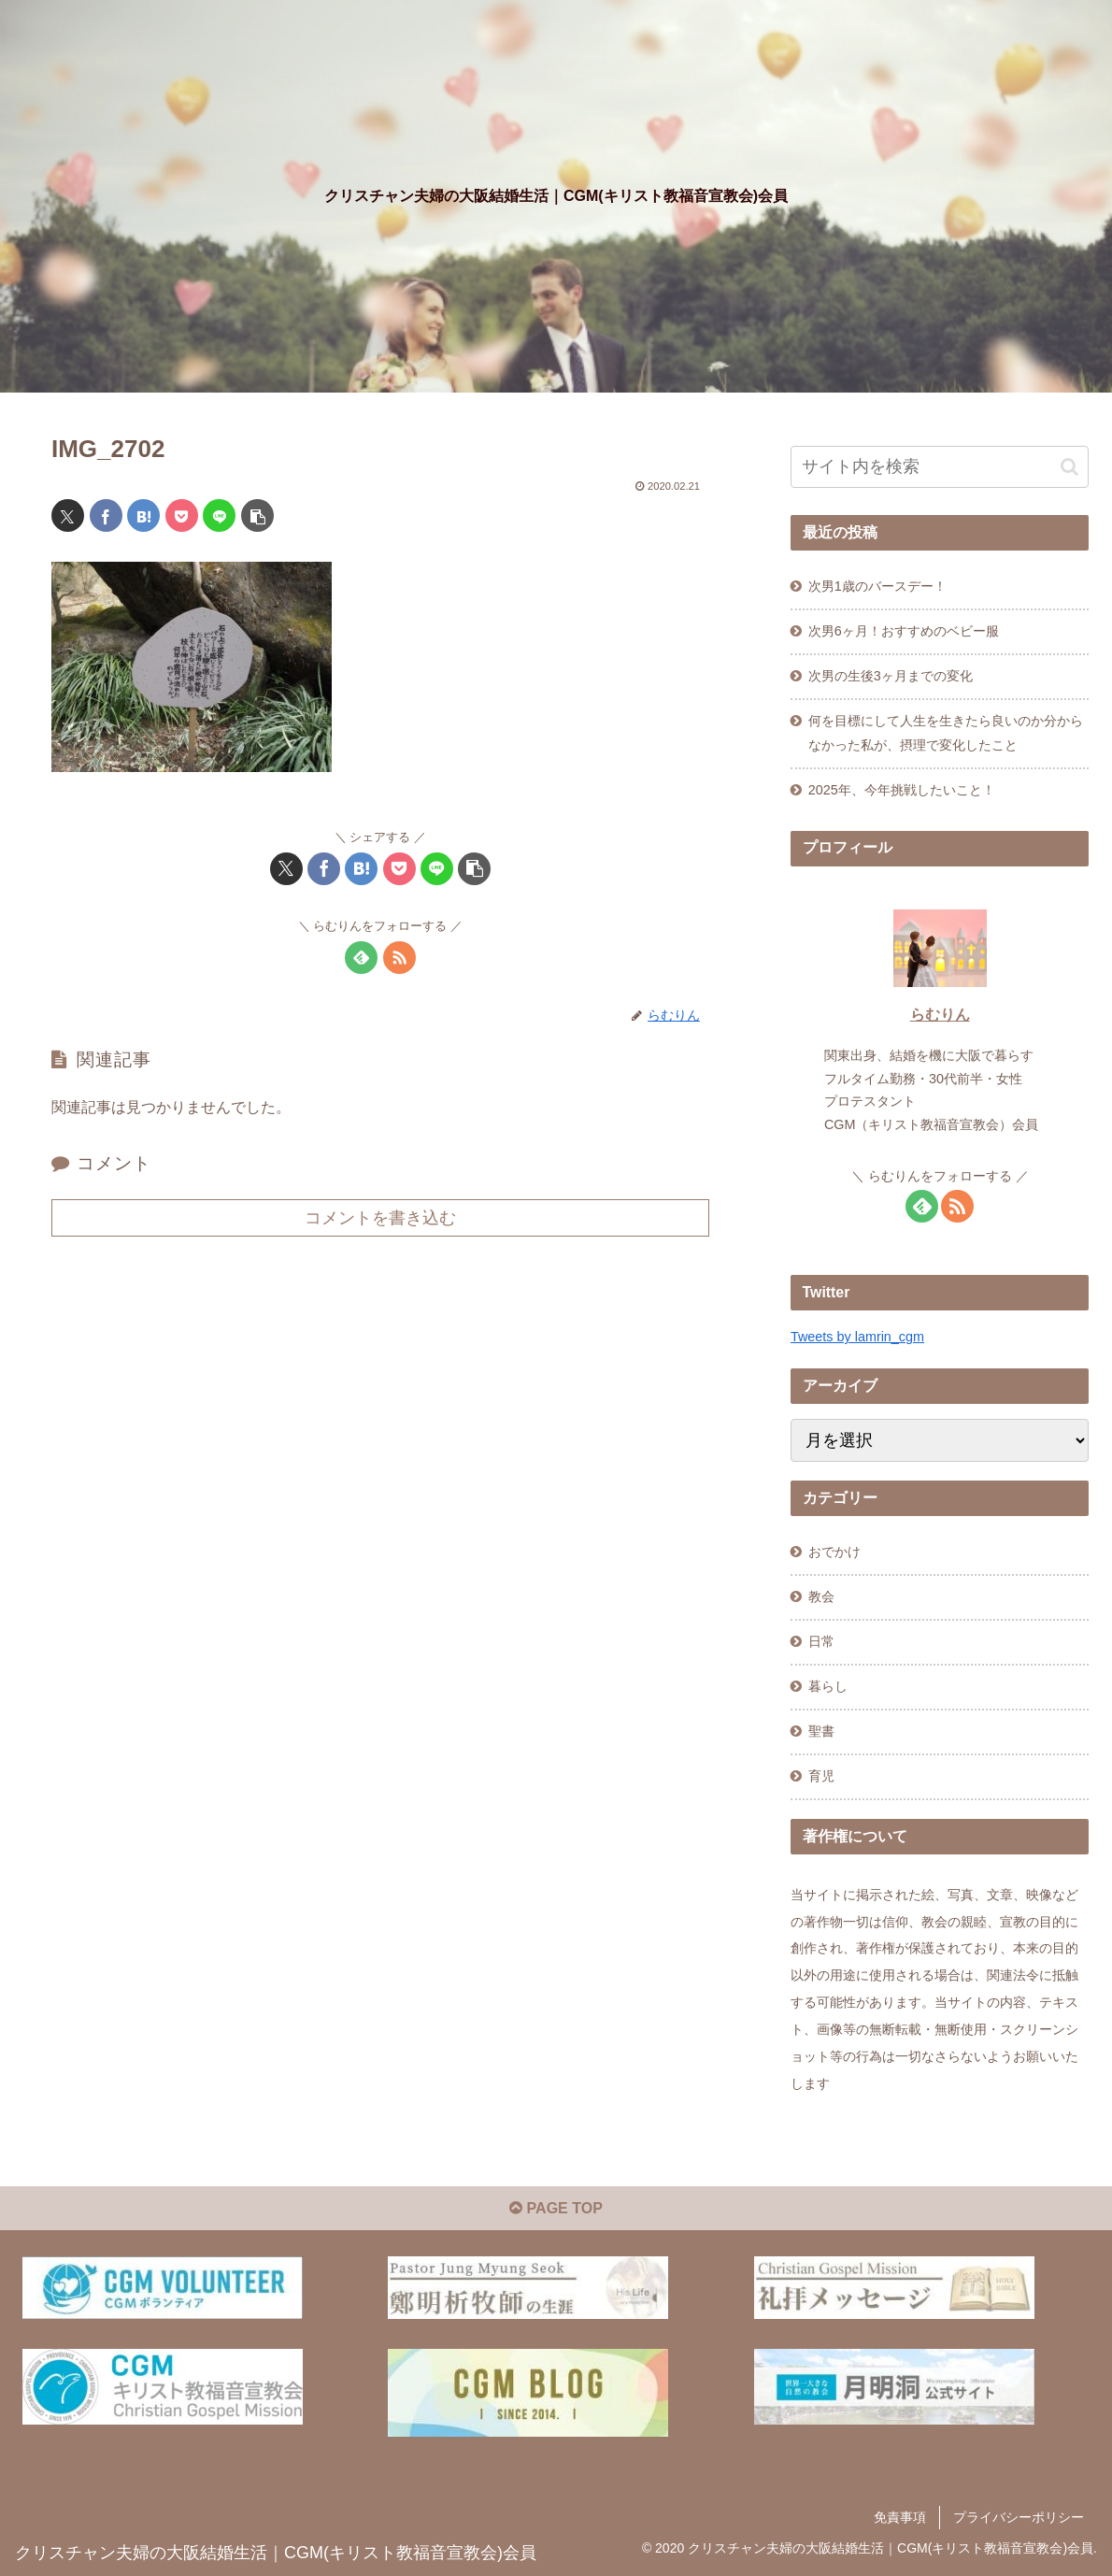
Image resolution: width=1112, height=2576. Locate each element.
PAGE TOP (556, 2208)
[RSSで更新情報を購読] (399, 957)
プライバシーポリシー (1018, 2517)
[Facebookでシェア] (106, 515)
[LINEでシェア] (219, 515)
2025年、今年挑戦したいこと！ (901, 789)
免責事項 (900, 2517)
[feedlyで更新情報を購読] (361, 957)
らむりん (940, 1015)
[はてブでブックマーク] (143, 515)
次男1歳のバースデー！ (877, 586)
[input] (940, 467)
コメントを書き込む (380, 1218)
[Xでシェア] (67, 515)
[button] (257, 515)
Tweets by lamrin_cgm (857, 1336)
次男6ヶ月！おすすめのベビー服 (903, 630)
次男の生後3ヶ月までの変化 (890, 675)
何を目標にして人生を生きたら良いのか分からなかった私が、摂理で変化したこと (945, 732)
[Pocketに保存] (181, 515)
